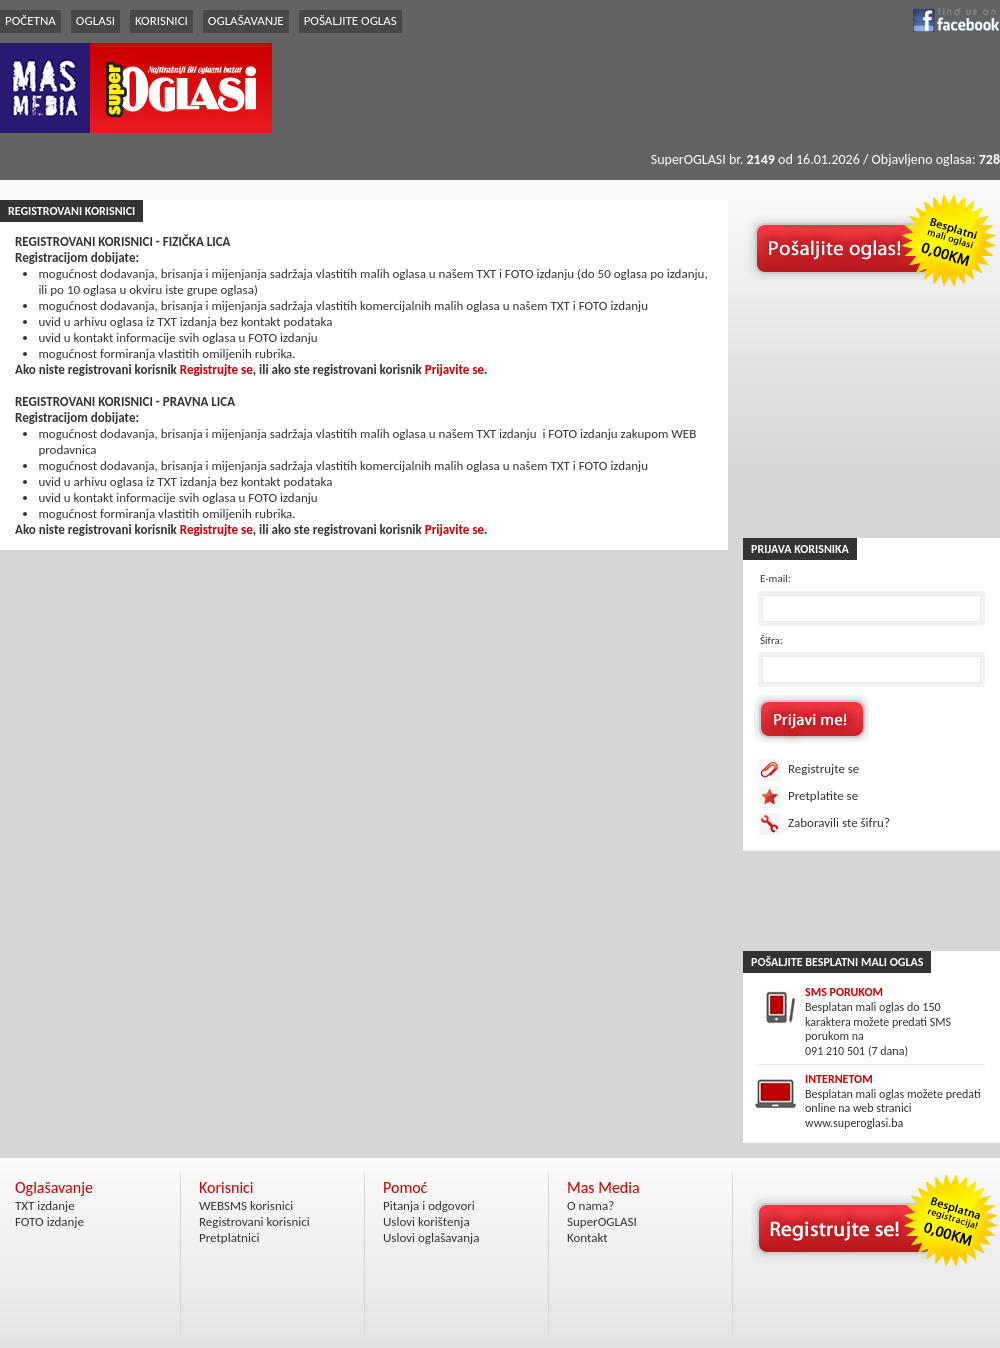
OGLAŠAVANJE (246, 20)
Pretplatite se (823, 795)
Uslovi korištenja (426, 1221)
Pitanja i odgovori (429, 1205)
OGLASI (95, 20)
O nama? (590, 1205)
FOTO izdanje (49, 1221)
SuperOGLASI (602, 1221)
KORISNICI (161, 20)
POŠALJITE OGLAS (350, 20)
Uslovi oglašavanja (431, 1237)
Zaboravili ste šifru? (839, 822)
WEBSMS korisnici (246, 1205)
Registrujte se (216, 369)
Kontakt (587, 1237)
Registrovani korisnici (254, 1221)
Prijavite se (454, 369)
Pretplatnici (229, 1237)
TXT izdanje (45, 1205)
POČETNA (30, 20)
